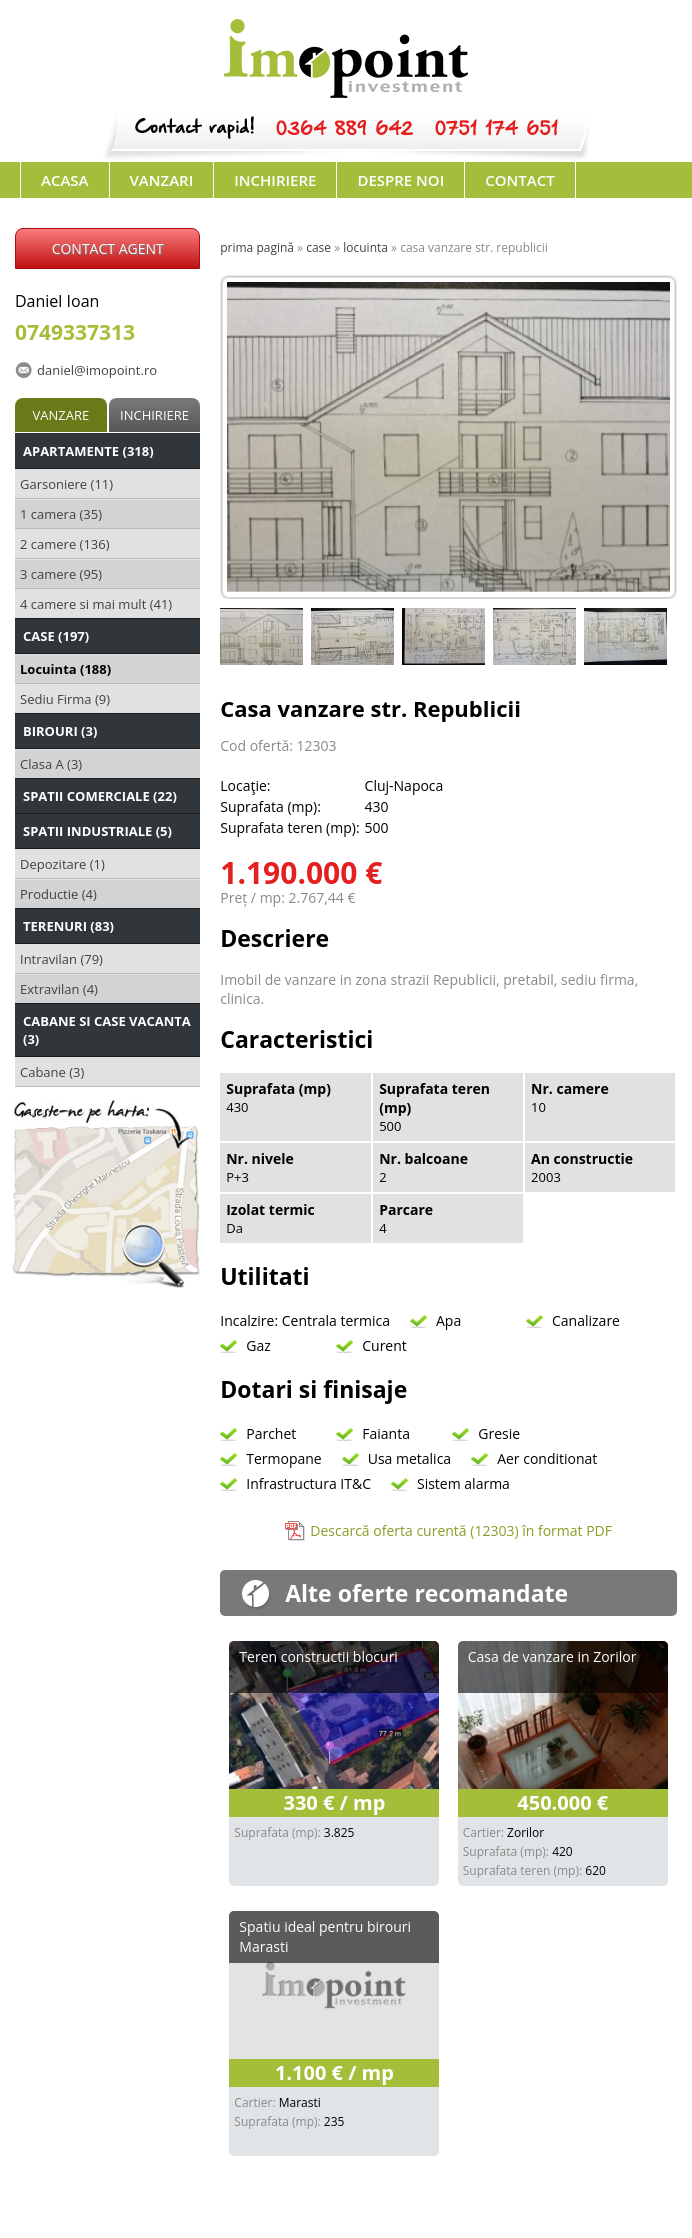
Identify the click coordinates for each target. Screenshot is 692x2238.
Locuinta (365, 247)
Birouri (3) (60, 731)
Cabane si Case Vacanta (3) (107, 1030)
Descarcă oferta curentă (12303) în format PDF (461, 1530)
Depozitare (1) (62, 864)
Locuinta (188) (65, 669)
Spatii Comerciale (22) (100, 796)
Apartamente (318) (88, 451)
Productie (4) (58, 894)
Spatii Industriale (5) (97, 831)
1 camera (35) (61, 514)
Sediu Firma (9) (65, 699)
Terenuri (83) (68, 926)
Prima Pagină (257, 247)
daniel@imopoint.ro (97, 370)
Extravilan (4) (59, 989)
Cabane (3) (52, 1072)
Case (318, 247)
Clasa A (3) (51, 764)
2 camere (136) (65, 544)
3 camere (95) (61, 574)
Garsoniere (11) (66, 484)
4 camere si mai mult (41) (96, 604)
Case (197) (56, 636)
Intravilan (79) (61, 959)
